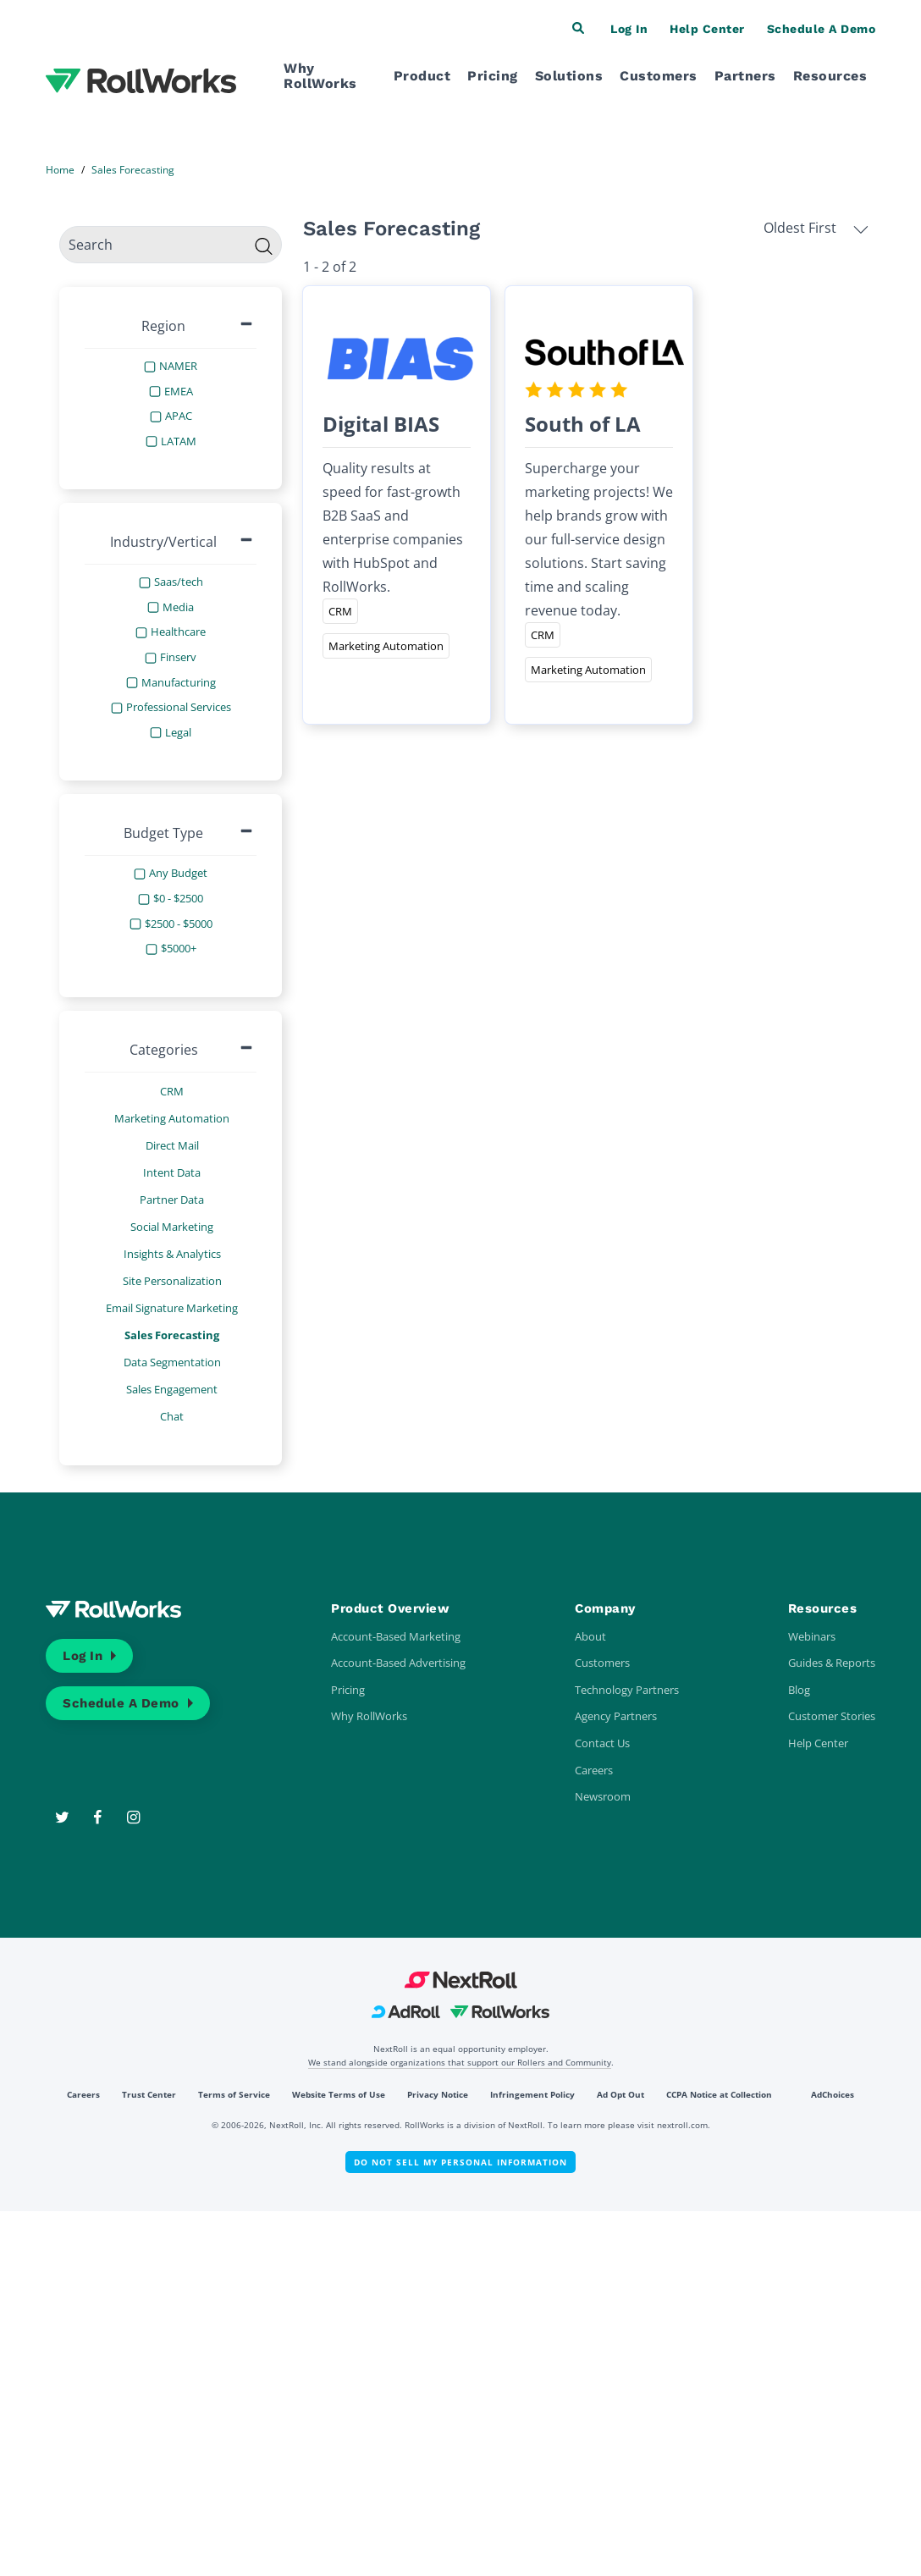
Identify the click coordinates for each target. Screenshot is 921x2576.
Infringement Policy (532, 2094)
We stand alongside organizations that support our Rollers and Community (459, 2062)
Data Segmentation (172, 1362)
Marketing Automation (171, 1118)
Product (422, 76)
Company (605, 1608)
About (590, 1636)
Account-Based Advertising (398, 1662)
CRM (172, 1091)
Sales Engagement (172, 1389)
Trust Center (149, 2094)
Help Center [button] (707, 29)
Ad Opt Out (620, 2094)
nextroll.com (682, 2125)
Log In (82, 1655)
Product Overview (390, 1608)
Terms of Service (234, 2094)
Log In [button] (629, 29)
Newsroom (603, 1796)
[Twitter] (63, 1817)
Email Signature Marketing (172, 1308)
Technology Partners (627, 1689)
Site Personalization (172, 1280)
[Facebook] (99, 1817)
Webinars (812, 1636)
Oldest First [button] (816, 227)
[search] (170, 244)
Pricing (492, 76)
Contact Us (602, 1743)
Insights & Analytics (172, 1253)
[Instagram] (134, 1817)
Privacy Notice (437, 2094)
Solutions (569, 76)
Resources (830, 76)
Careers (594, 1770)
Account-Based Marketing (395, 1636)
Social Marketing (171, 1226)
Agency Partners (616, 1716)
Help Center (818, 1743)
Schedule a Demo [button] (821, 29)
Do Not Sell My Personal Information (460, 2162)
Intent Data (172, 1172)
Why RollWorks (320, 75)
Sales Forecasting (171, 1335)
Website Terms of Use (338, 2094)
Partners (745, 76)
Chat (172, 1416)
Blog (799, 1689)
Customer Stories (831, 1716)
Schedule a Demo (121, 1703)
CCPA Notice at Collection (719, 2094)
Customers (659, 76)
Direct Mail (172, 1145)
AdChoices (832, 2094)
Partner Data (172, 1199)
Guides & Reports (831, 1662)
